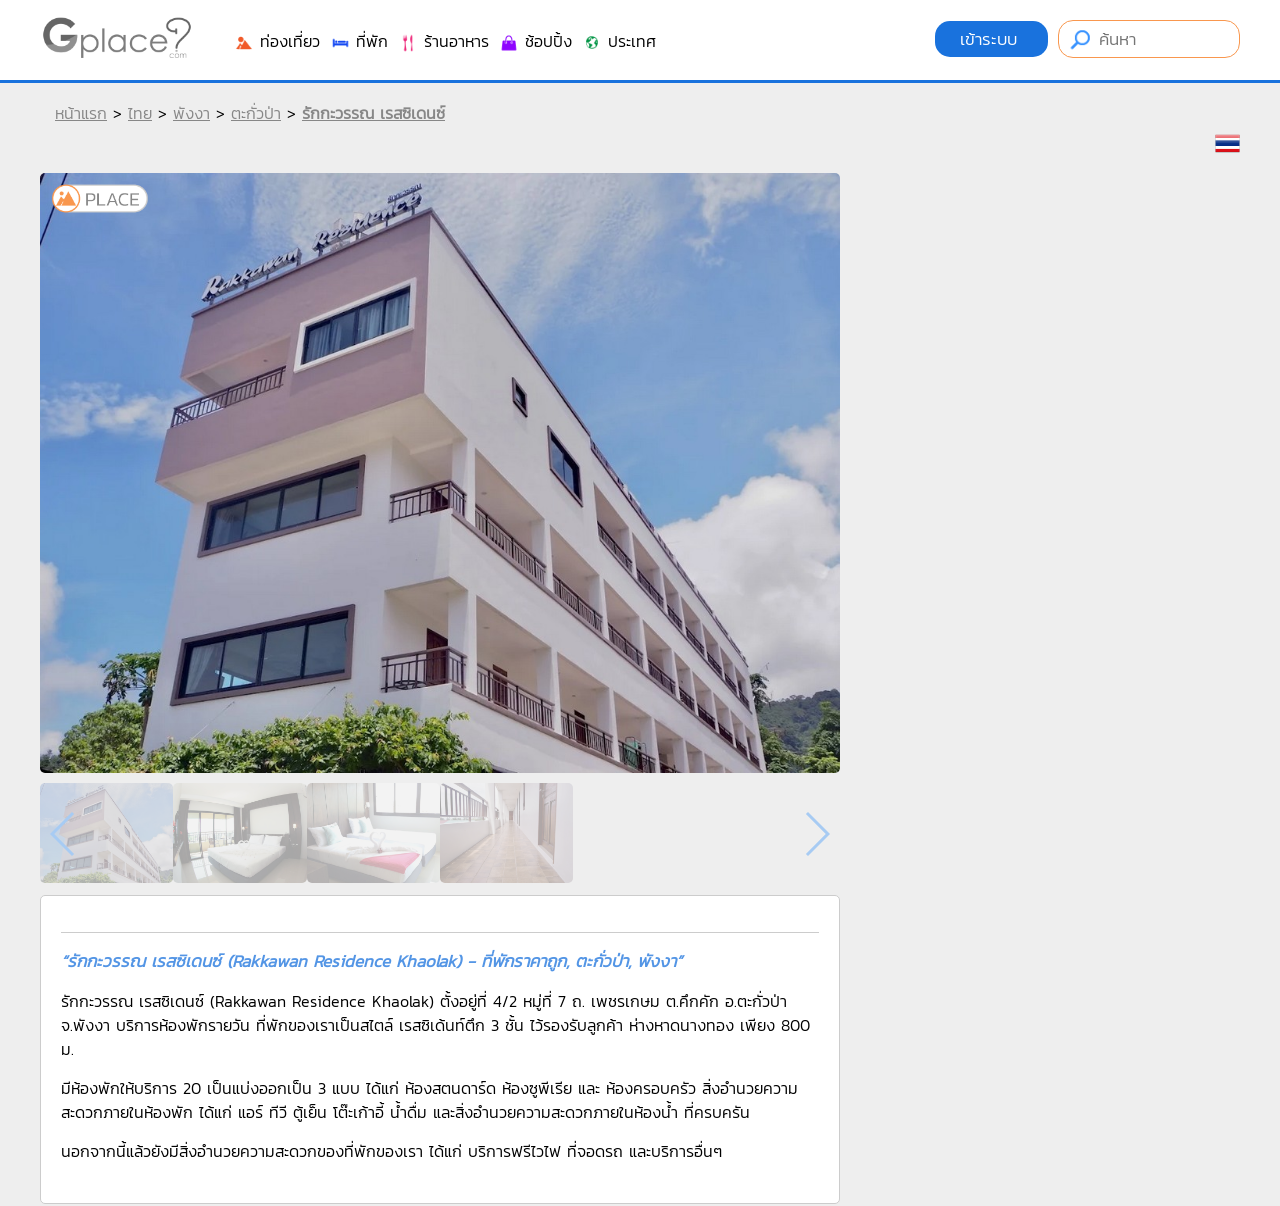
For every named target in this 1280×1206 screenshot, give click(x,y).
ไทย (140, 113)
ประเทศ (619, 41)
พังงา (191, 113)
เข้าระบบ (991, 39)
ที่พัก (359, 41)
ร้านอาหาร (443, 41)
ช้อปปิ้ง (535, 41)
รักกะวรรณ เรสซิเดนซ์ (373, 113)
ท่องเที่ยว (277, 41)
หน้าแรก (81, 113)
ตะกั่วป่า (256, 113)
